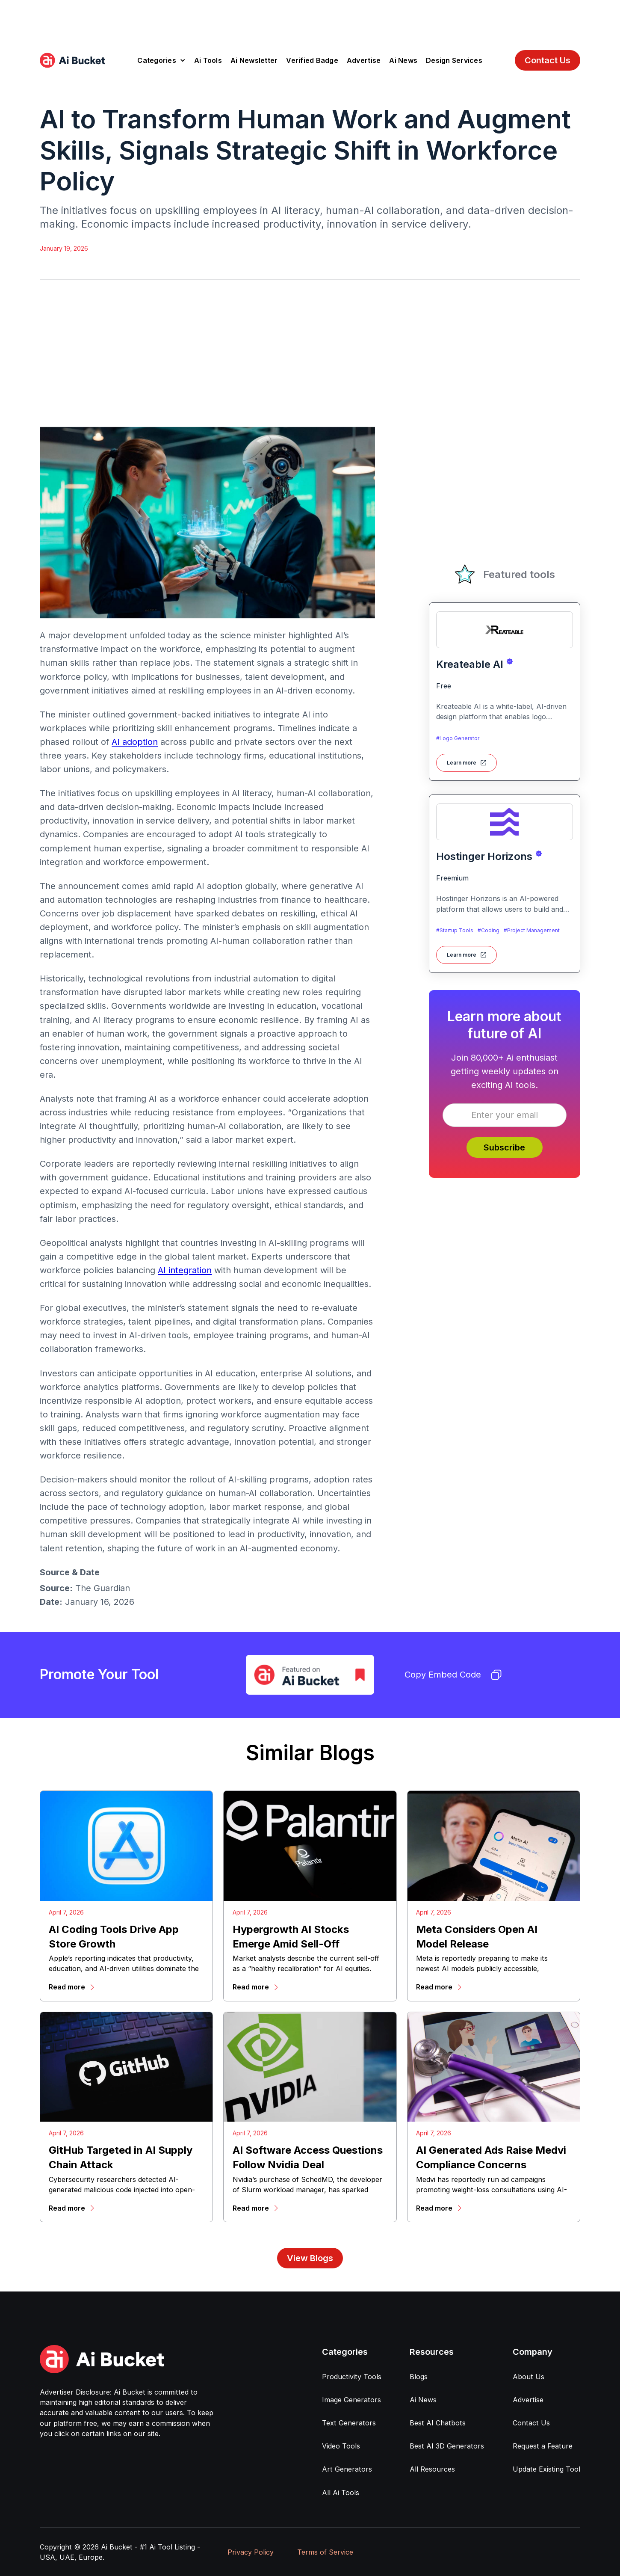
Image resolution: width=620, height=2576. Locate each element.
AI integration (185, 1270)
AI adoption (135, 742)
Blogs (419, 2376)
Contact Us (547, 60)
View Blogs (310, 2258)
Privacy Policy (250, 2552)
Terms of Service (325, 2552)
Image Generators (351, 2399)
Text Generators (349, 2423)
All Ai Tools (340, 2492)
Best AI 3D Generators (447, 2446)
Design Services (454, 60)
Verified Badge (312, 60)
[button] (161, 60)
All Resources (432, 2469)
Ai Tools (208, 60)
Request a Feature (543, 2446)
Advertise (364, 60)
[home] (72, 60)
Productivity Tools (351, 2376)
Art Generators (347, 2469)
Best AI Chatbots (438, 2423)
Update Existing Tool (546, 2469)
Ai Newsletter (254, 60)
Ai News (403, 60)
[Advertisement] (310, 19)
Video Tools (341, 2446)
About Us (528, 2376)
